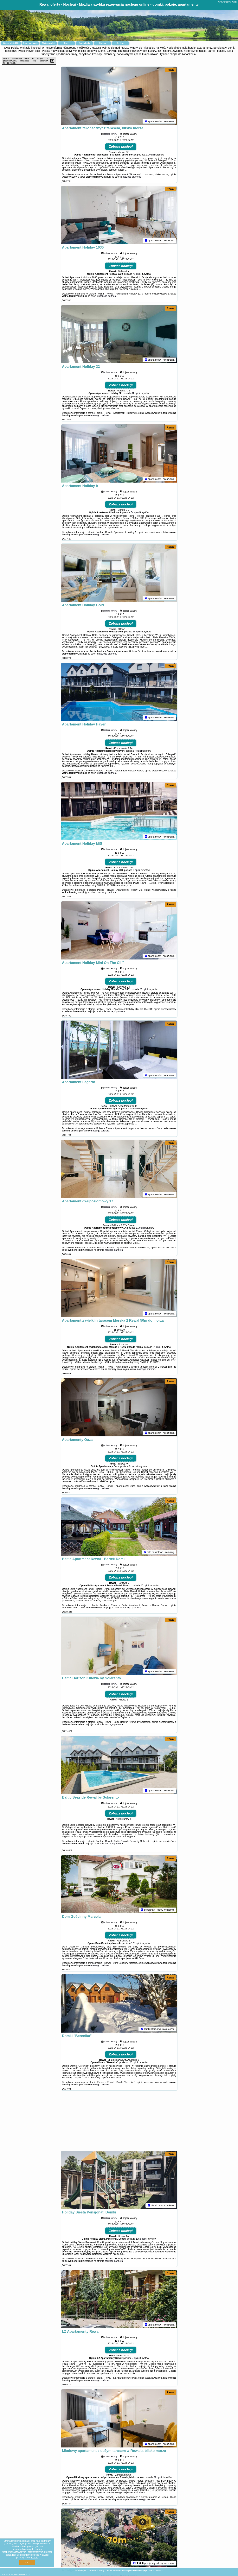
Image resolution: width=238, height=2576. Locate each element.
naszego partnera (132, 176)
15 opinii (137, 631)
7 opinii (138, 751)
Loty (66, 43)
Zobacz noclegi (121, 147)
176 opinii (136, 1943)
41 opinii (137, 274)
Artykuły (120, 43)
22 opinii (158, 2477)
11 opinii (140, 1227)
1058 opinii (141, 2238)
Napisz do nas (156, 2570)
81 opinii (136, 393)
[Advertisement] (119, 2122)
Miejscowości (48, 43)
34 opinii (135, 512)
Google (8, 2543)
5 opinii (136, 870)
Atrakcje (102, 43)
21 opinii (157, 1347)
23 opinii (143, 989)
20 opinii (144, 1585)
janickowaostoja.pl (227, 1)
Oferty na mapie (30, 43)
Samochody (84, 43)
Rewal (170, 69)
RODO (34, 2557)
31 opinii (150, 154)
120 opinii (133, 2062)
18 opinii (134, 1108)
